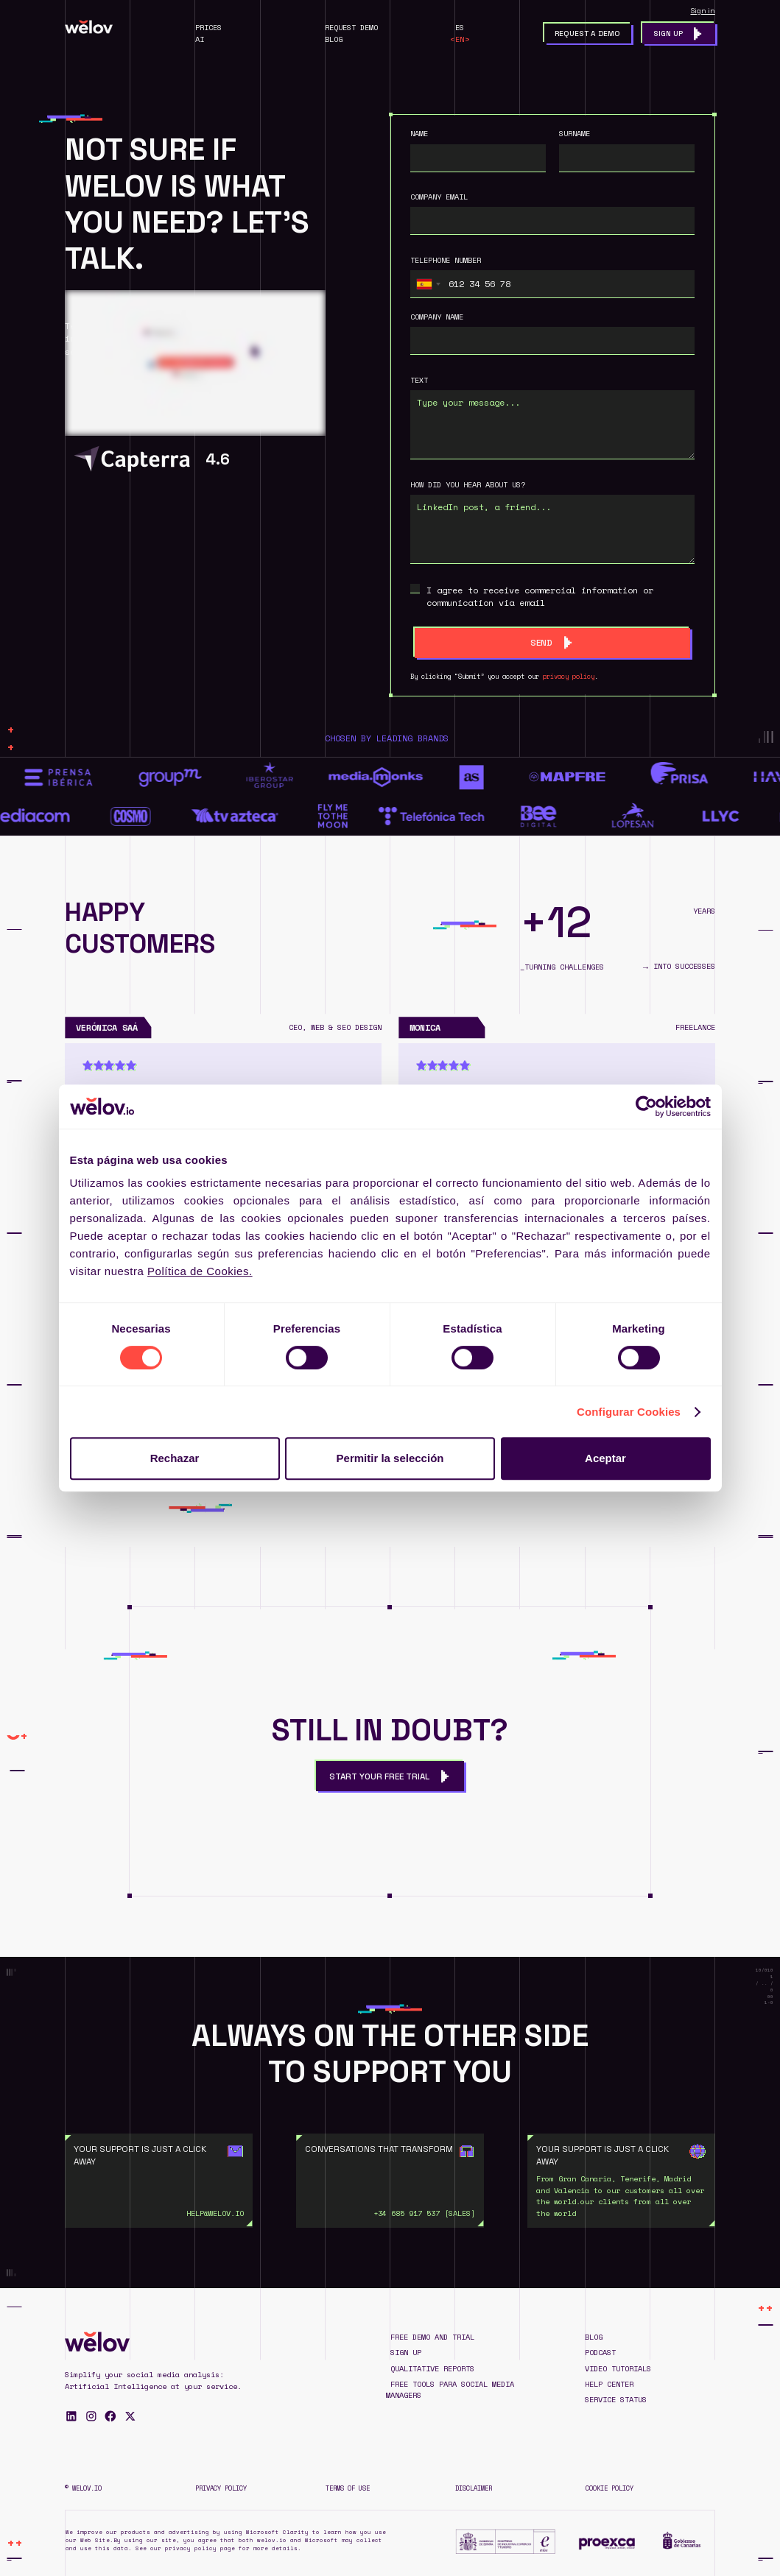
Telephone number (445, 260)
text (419, 380)
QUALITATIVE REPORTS (432, 2368)
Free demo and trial (432, 2337)
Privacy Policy (221, 2488)
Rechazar (175, 1458)
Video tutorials (618, 2368)
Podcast (600, 2352)
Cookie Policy (609, 2488)
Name (419, 133)
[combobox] (428, 284)
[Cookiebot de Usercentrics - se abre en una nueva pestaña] (646, 1106)
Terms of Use (348, 2488)
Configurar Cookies (629, 1411)
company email (439, 196)
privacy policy (568, 676)
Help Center (609, 2384)
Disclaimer (473, 2488)
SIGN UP (405, 2352)
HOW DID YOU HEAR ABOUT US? (467, 484)
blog (593, 2337)
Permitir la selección (390, 1458)
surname (574, 133)
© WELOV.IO (83, 2488)
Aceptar (605, 1458)
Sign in (703, 11)
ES (459, 27)
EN (459, 39)
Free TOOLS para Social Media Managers (450, 2390)
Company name (436, 316)
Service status (616, 2399)
